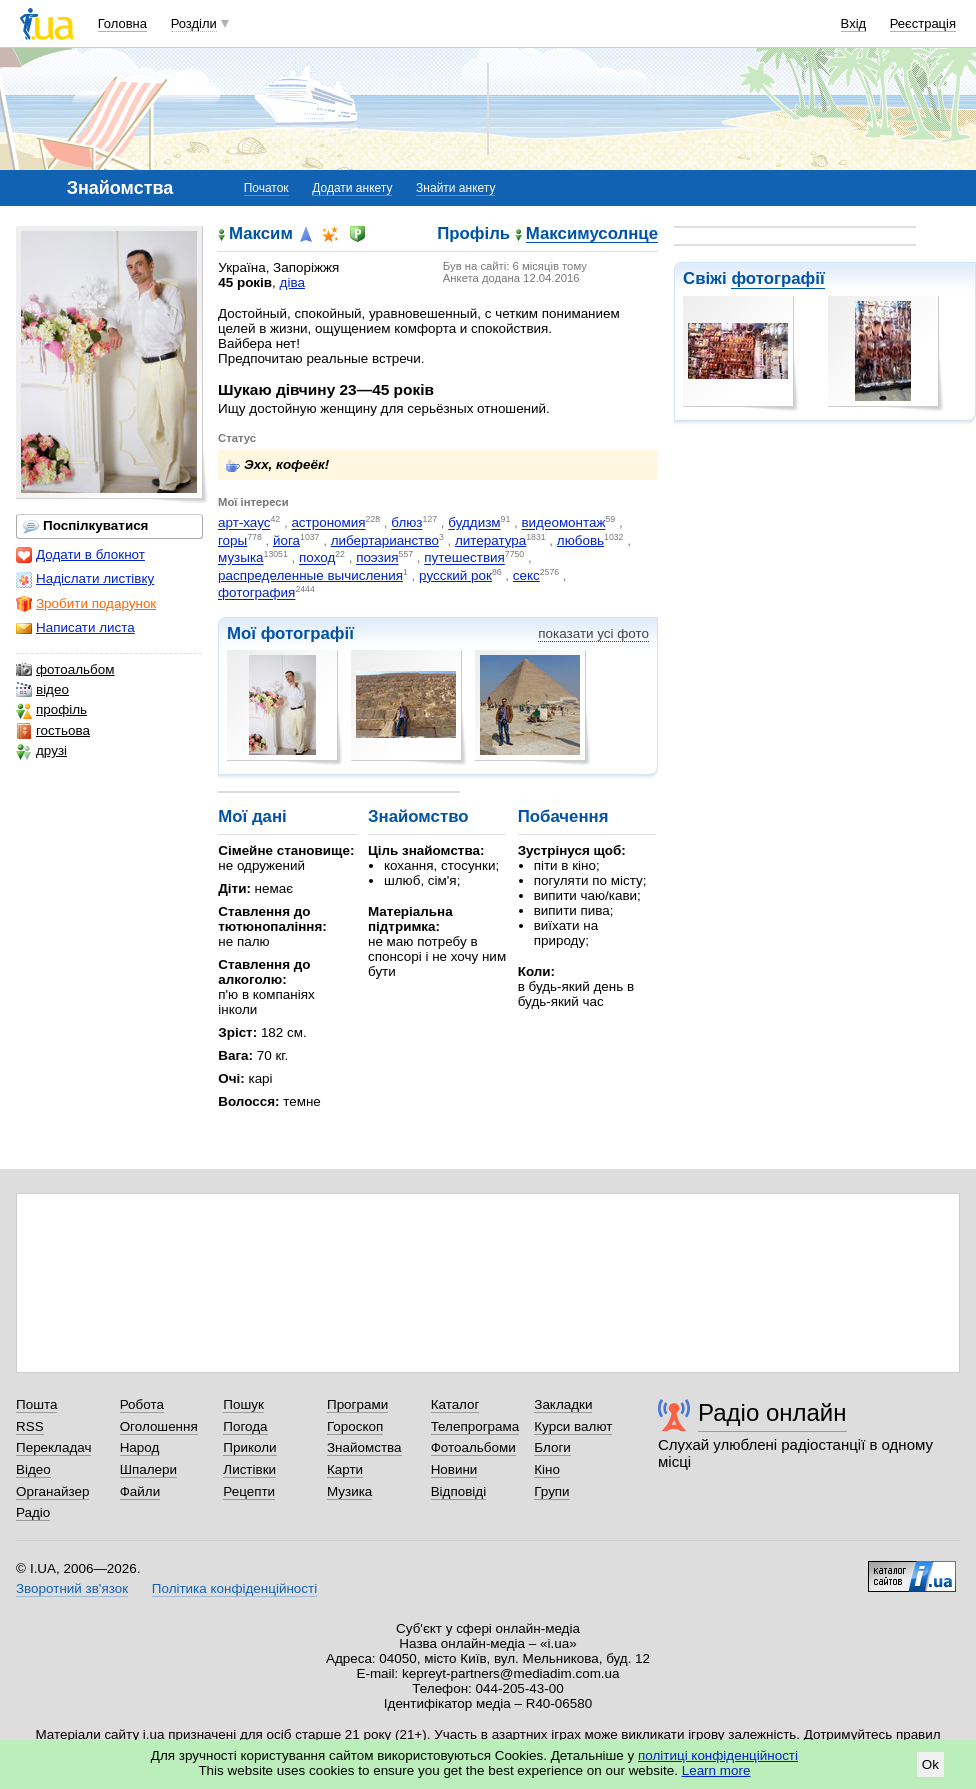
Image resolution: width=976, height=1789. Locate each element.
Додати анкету (352, 188)
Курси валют (573, 1426)
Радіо (33, 1512)
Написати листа (75, 628)
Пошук (243, 1404)
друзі (41, 751)
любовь (580, 540)
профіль (51, 710)
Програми (357, 1404)
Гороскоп (355, 1426)
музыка (241, 558)
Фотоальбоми (473, 1447)
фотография (256, 593)
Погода (245, 1426)
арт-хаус (244, 523)
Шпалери (148, 1469)
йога (286, 540)
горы (232, 540)
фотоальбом (65, 670)
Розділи (194, 23)
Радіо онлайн (772, 1412)
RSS (30, 1426)
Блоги (552, 1447)
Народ (140, 1447)
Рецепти (249, 1491)
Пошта (36, 1404)
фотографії (777, 278)
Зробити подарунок (86, 604)
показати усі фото (593, 633)
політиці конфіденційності (718, 1755)
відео (42, 690)
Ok (930, 1764)
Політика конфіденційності (234, 1588)
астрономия (328, 523)
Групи (551, 1491)
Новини (454, 1469)
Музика (349, 1491)
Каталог (455, 1404)
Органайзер (52, 1491)
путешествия (464, 558)
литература (490, 540)
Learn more (716, 1770)
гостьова (53, 731)
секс (526, 575)
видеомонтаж (563, 523)
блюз (406, 523)
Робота (142, 1404)
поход (317, 558)
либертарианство (385, 540)
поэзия (377, 558)
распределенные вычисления (310, 575)
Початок (266, 188)
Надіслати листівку (85, 579)
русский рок (455, 575)
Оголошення (159, 1426)
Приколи (249, 1447)
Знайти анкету (455, 188)
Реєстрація (923, 23)
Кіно (547, 1469)
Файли (140, 1491)
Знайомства (364, 1447)
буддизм (474, 523)
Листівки (249, 1469)
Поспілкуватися (85, 526)
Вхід (854, 23)
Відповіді (459, 1491)
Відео (33, 1469)
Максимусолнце (592, 234)
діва (292, 282)
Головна (122, 23)
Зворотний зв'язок (72, 1588)
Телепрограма (475, 1426)
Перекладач (53, 1447)
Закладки (563, 1404)
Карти (345, 1469)
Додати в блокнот (80, 555)
